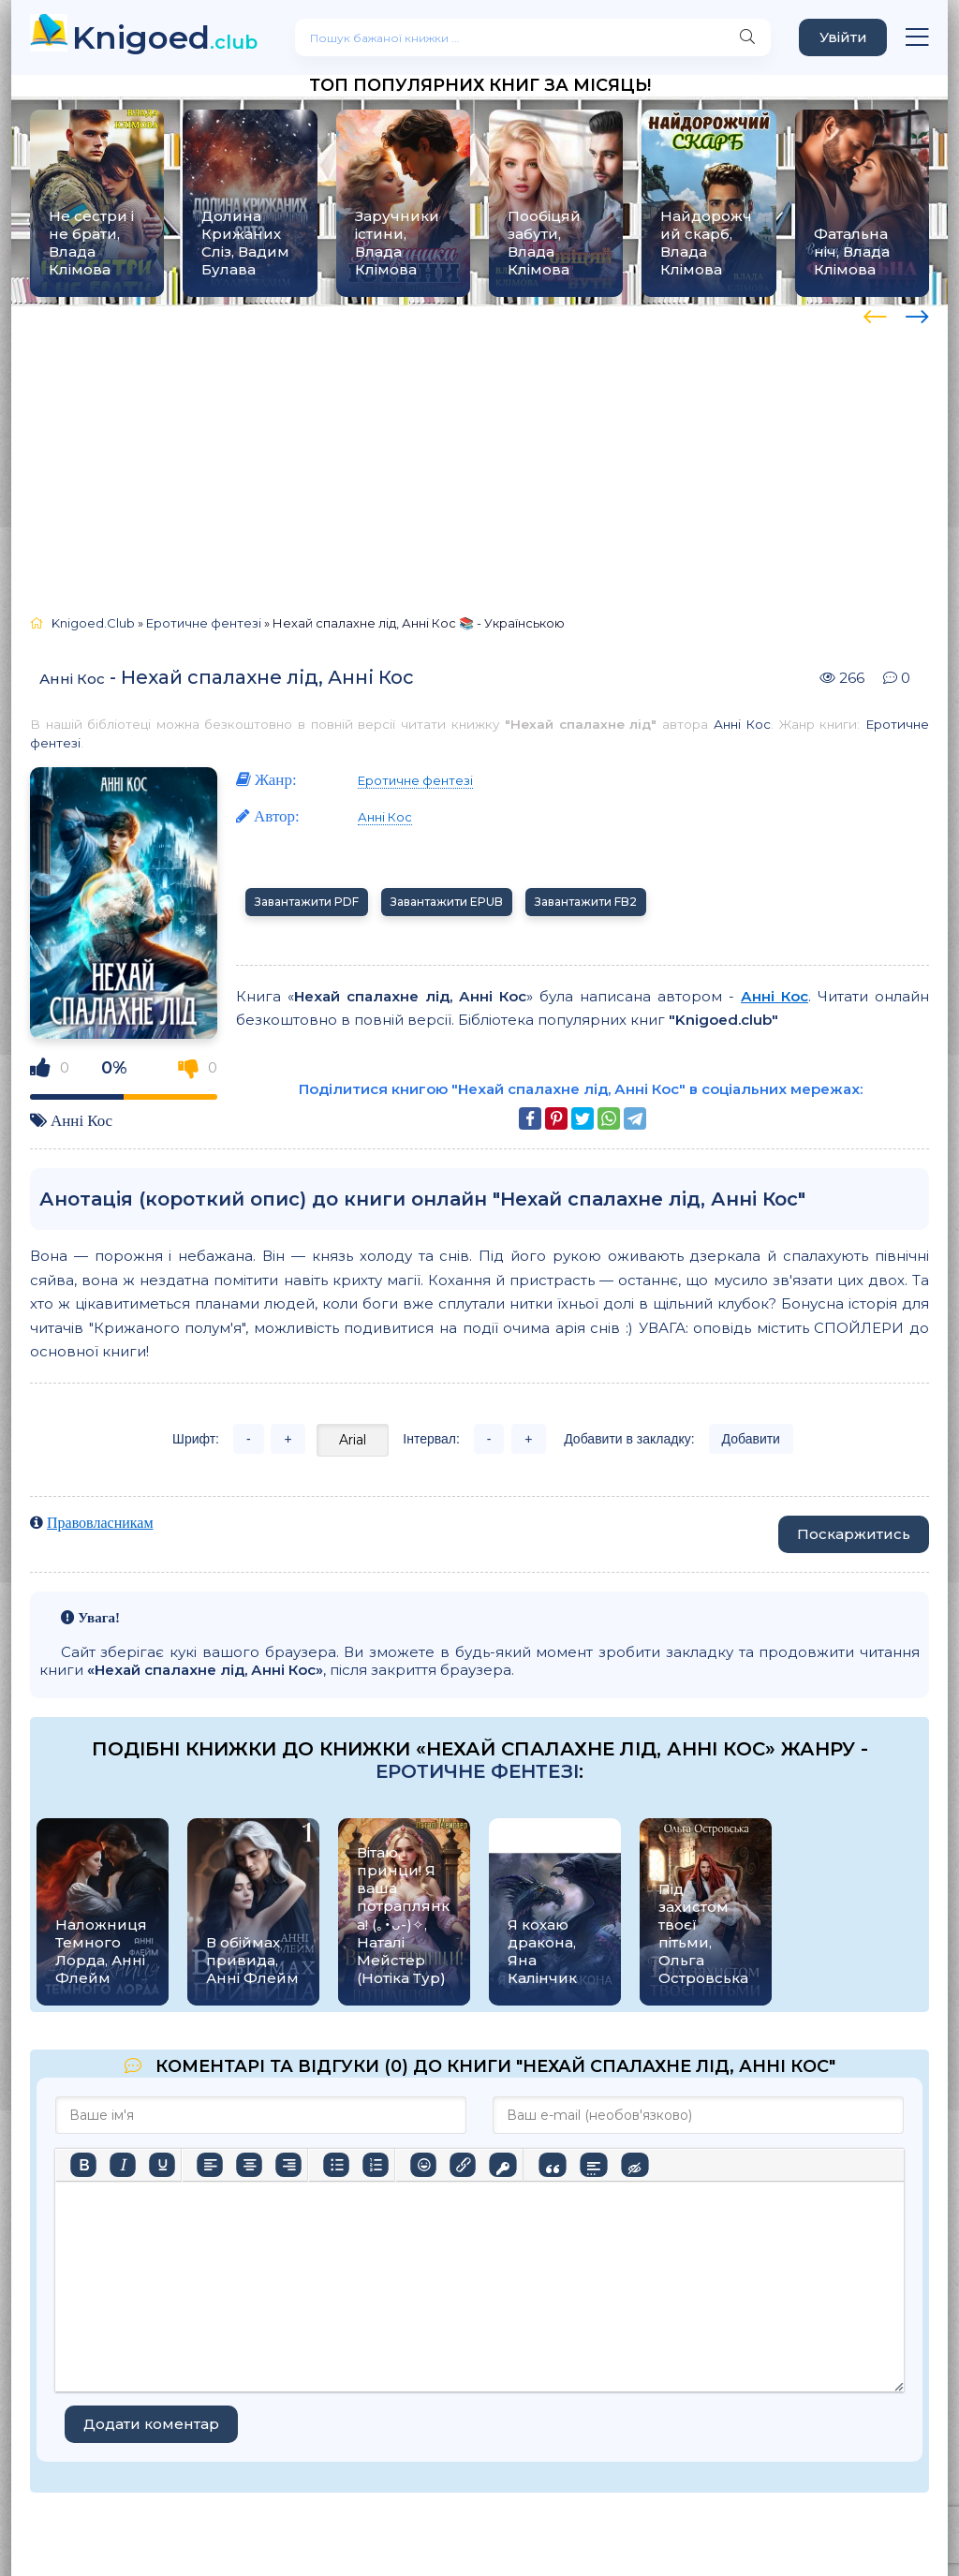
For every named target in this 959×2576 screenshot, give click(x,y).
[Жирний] (83, 2165)
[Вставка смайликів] (423, 2165)
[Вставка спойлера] (593, 2165)
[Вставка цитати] (552, 2165)
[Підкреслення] (162, 2165)
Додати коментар (151, 2424)
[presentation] (875, 313)
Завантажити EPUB (447, 902)
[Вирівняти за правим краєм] (288, 2165)
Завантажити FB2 (586, 902)
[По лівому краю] (210, 2165)
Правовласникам (100, 1523)
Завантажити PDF (307, 902)
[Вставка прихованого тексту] (634, 2165)
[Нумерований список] (375, 2165)
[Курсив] (123, 2165)
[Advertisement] (479, 451)
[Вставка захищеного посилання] (502, 2165)
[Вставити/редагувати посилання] (463, 2165)
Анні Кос (72, 679)
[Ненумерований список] (336, 2165)
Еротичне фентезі (415, 780)
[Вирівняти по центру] (249, 2165)
